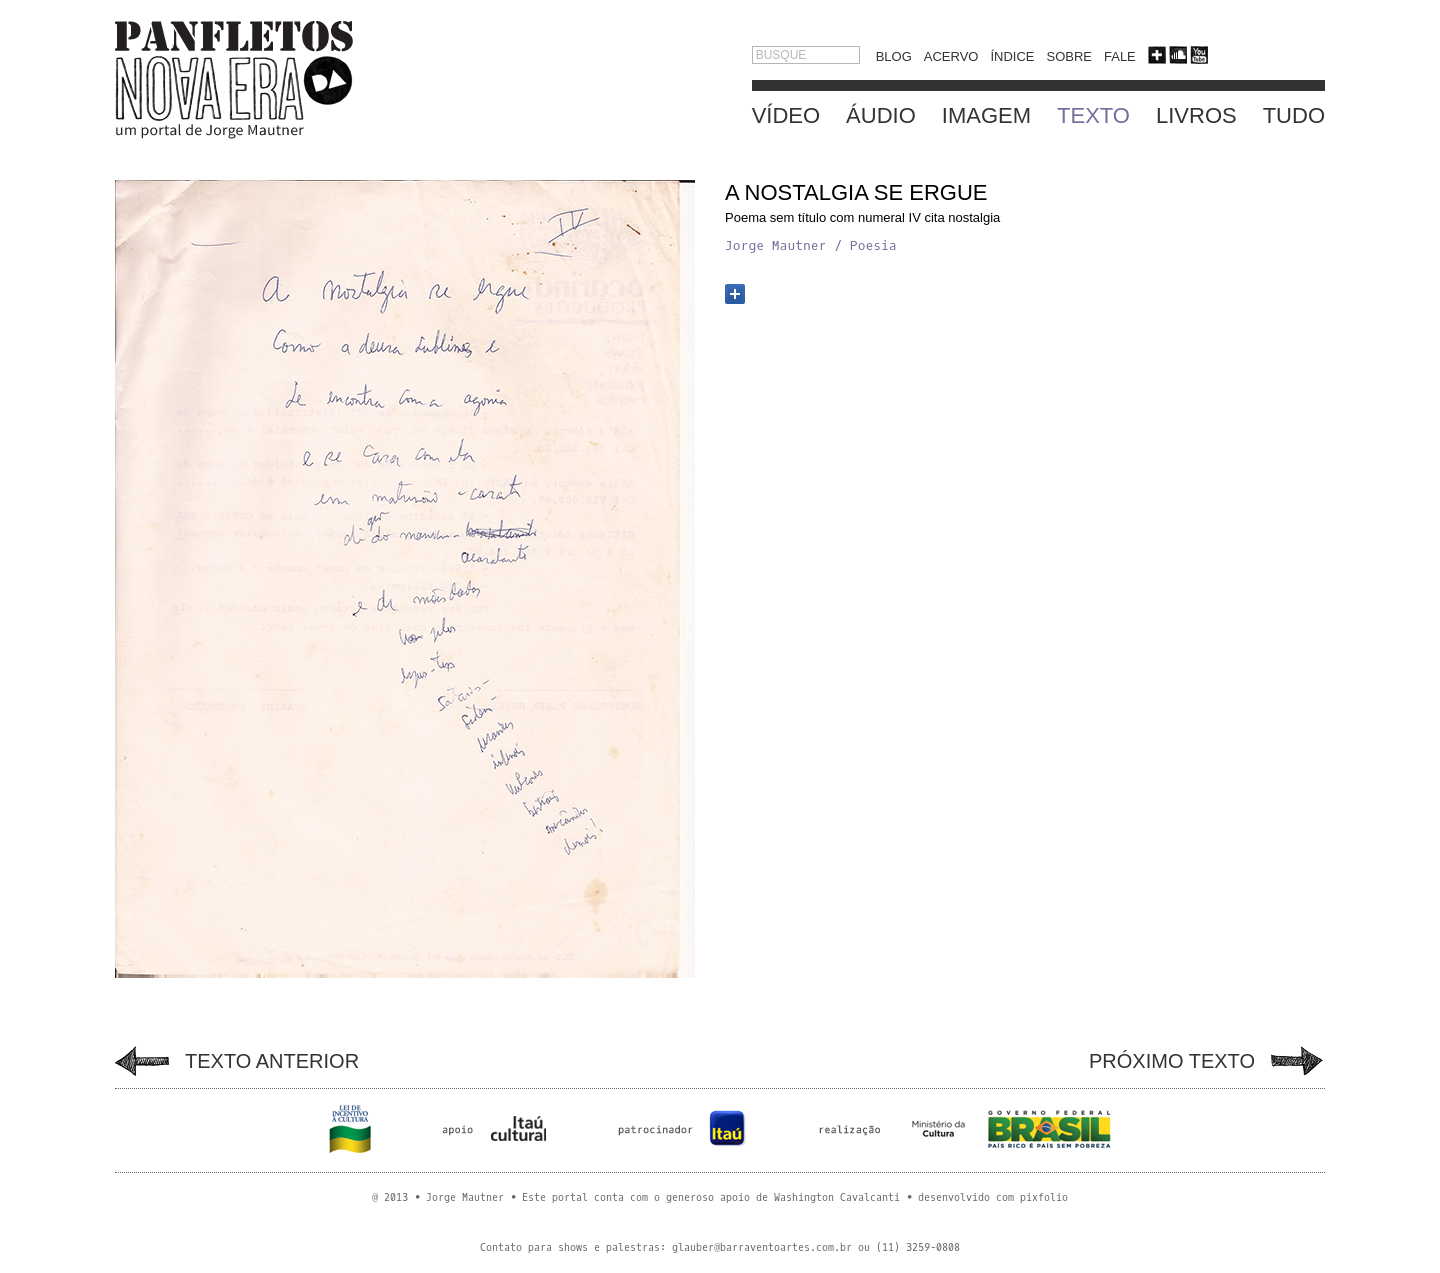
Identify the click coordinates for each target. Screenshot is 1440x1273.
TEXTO (1093, 115)
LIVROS (1196, 115)
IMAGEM (986, 115)
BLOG (894, 56)
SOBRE (1069, 56)
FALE (1120, 56)
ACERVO (951, 56)
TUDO (1294, 115)
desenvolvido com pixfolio (993, 1197)
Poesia (873, 245)
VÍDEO (786, 115)
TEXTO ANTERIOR (272, 1061)
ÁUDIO (881, 115)
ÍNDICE (1012, 56)
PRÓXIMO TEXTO (1172, 1061)
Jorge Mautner (775, 245)
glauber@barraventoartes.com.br (762, 1247)
